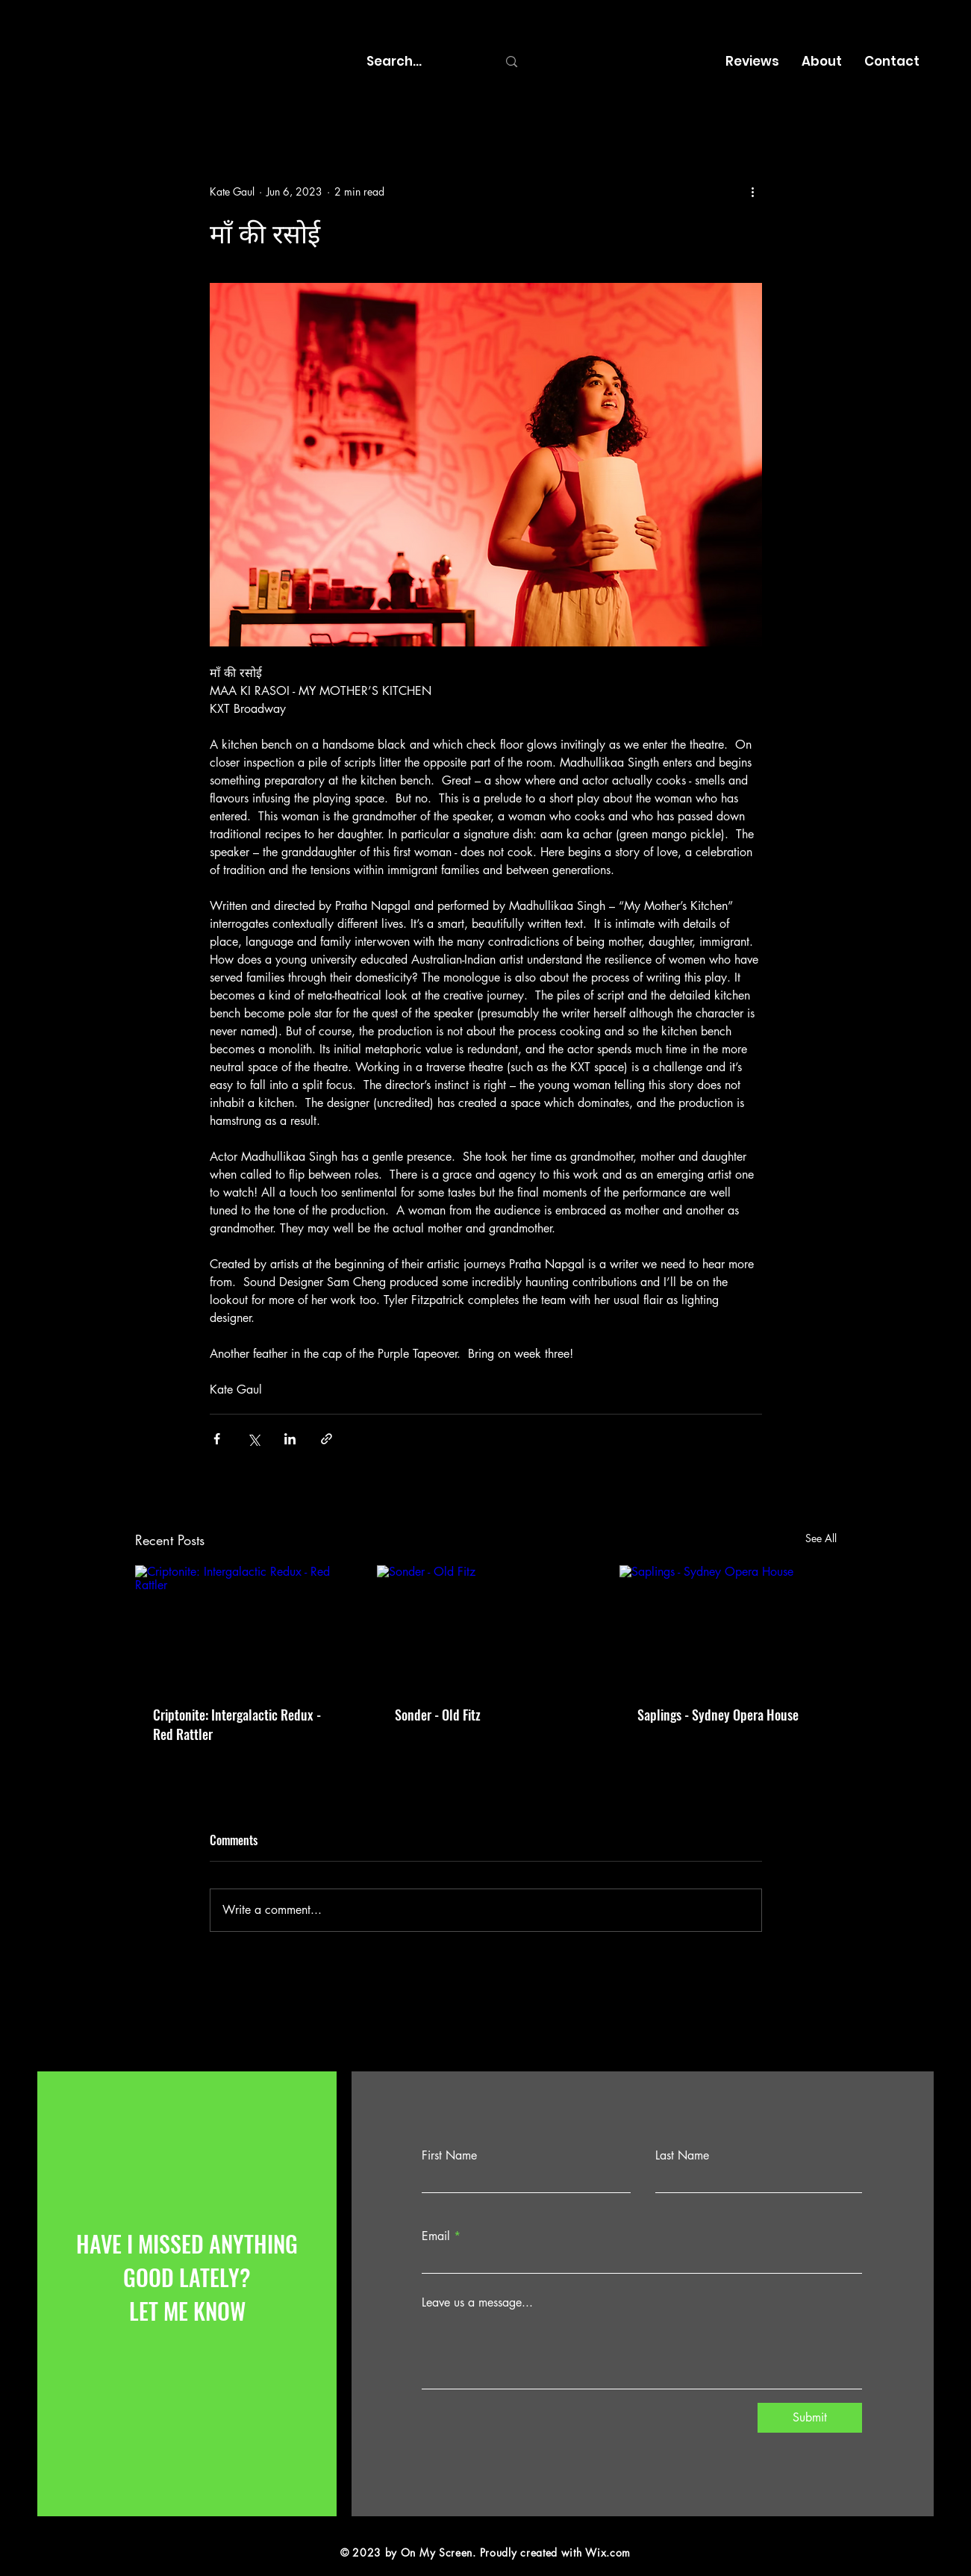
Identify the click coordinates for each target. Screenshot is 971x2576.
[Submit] (810, 2418)
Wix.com (608, 2552)
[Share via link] (326, 1439)
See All (821, 1538)
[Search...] (420, 61)
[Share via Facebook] (217, 1439)
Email (436, 2236)
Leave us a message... (477, 2303)
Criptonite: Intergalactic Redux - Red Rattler (237, 1724)
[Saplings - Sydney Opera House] (728, 1626)
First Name (449, 2156)
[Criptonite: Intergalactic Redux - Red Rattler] (243, 1626)
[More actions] (753, 191)
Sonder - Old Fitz (438, 1714)
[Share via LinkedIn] (290, 1439)
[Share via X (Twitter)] (253, 1439)
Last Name (682, 2156)
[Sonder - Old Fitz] (485, 1626)
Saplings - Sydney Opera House (718, 1714)
